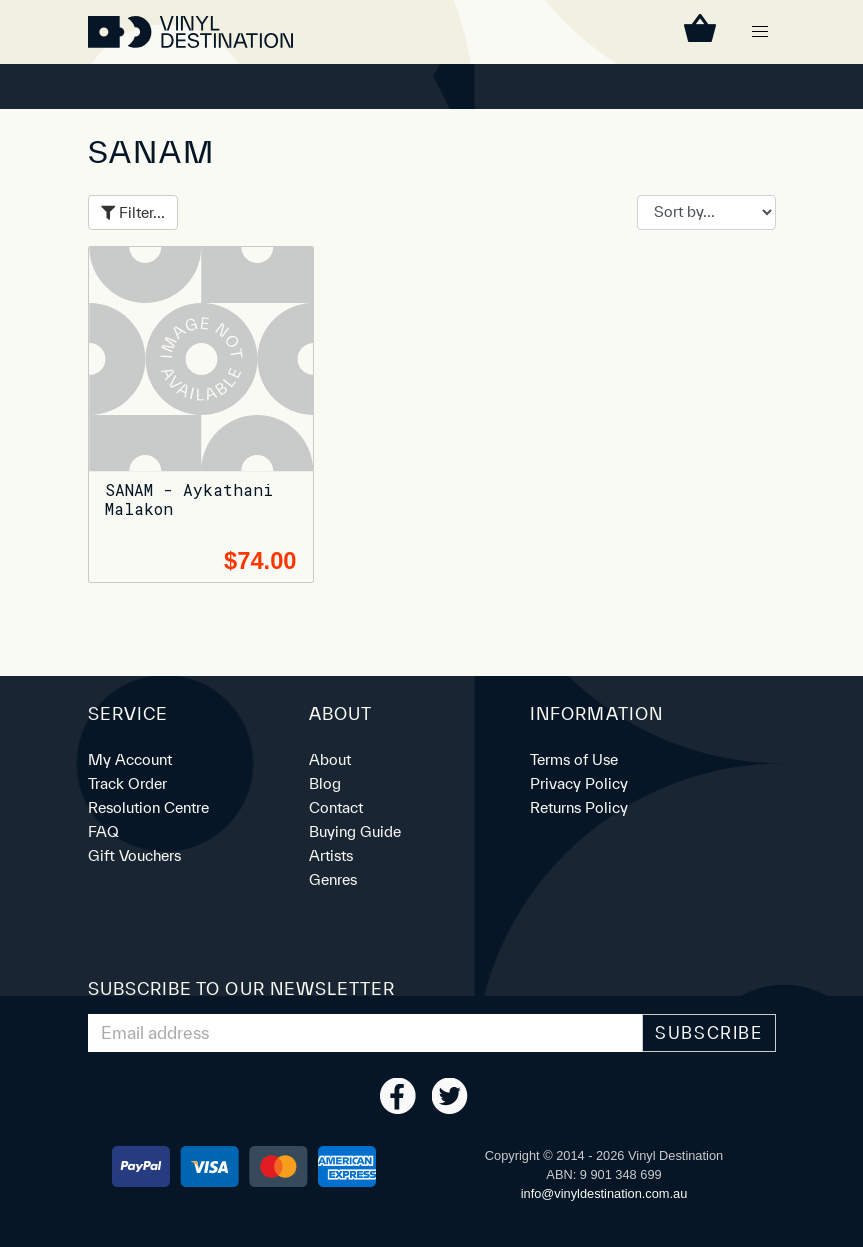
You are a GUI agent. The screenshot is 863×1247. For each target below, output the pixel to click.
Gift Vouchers (134, 855)
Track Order (127, 783)
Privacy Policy (579, 783)
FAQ (103, 831)
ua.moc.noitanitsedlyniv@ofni (604, 1193)
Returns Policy (579, 807)
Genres (333, 879)
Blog (325, 783)
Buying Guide (355, 831)
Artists (331, 855)
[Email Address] (366, 1033)
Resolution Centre (148, 807)
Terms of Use (574, 759)
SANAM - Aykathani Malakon (189, 499)
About (330, 759)
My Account (130, 759)
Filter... (133, 212)
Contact (336, 807)
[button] (760, 32)
